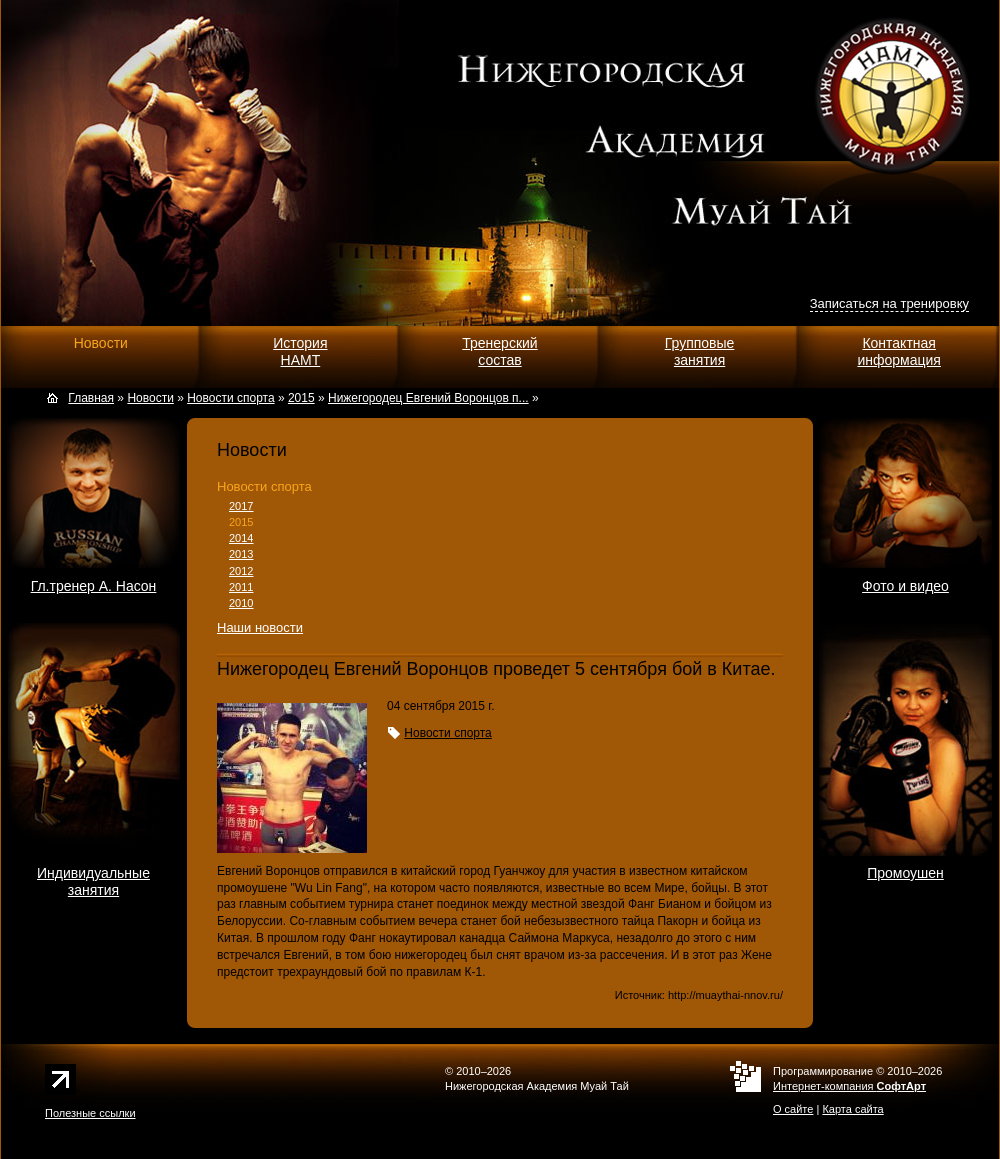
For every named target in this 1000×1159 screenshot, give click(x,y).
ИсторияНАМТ (300, 351)
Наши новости (260, 627)
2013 (241, 554)
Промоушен (905, 873)
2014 (241, 538)
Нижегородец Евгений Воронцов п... (428, 398)
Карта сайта (852, 1109)
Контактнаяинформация (898, 351)
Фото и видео (905, 586)
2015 (241, 522)
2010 (241, 603)
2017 (241, 506)
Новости (101, 343)
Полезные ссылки (90, 1113)
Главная (91, 398)
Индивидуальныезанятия (93, 881)
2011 (241, 587)
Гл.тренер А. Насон (94, 586)
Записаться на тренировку (889, 303)
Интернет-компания (849, 1086)
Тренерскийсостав (499, 351)
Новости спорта (264, 486)
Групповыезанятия (700, 351)
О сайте (793, 1109)
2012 (241, 571)
